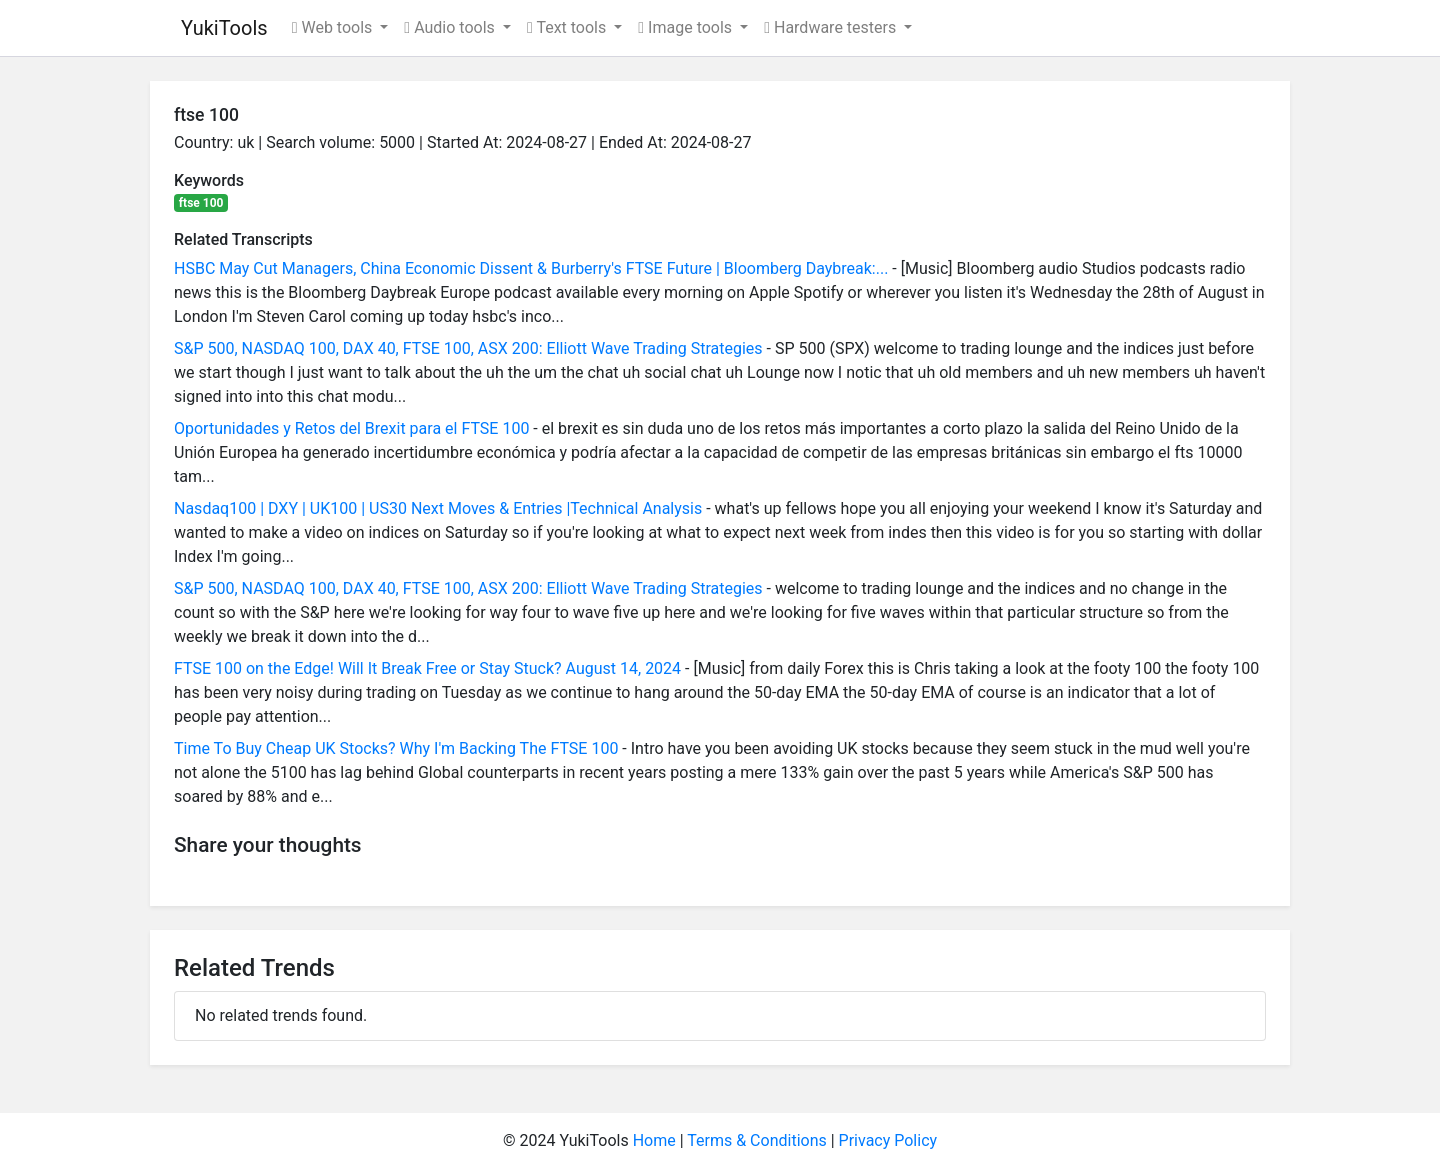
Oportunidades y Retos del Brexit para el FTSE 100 (351, 428)
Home (654, 1140)
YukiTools (224, 28)
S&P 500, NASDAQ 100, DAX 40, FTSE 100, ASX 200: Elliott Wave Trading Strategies (468, 348)
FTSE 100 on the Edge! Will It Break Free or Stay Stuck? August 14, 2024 (427, 668)
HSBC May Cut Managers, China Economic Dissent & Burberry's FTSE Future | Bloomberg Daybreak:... (531, 268)
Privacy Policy (888, 1140)
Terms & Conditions (757, 1140)
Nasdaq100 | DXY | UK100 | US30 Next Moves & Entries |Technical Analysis (438, 508)
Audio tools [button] (451, 27)
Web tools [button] (334, 27)
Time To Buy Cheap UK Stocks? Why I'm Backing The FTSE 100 (396, 748)
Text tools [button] (568, 27)
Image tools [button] (687, 27)
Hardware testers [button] (832, 27)
